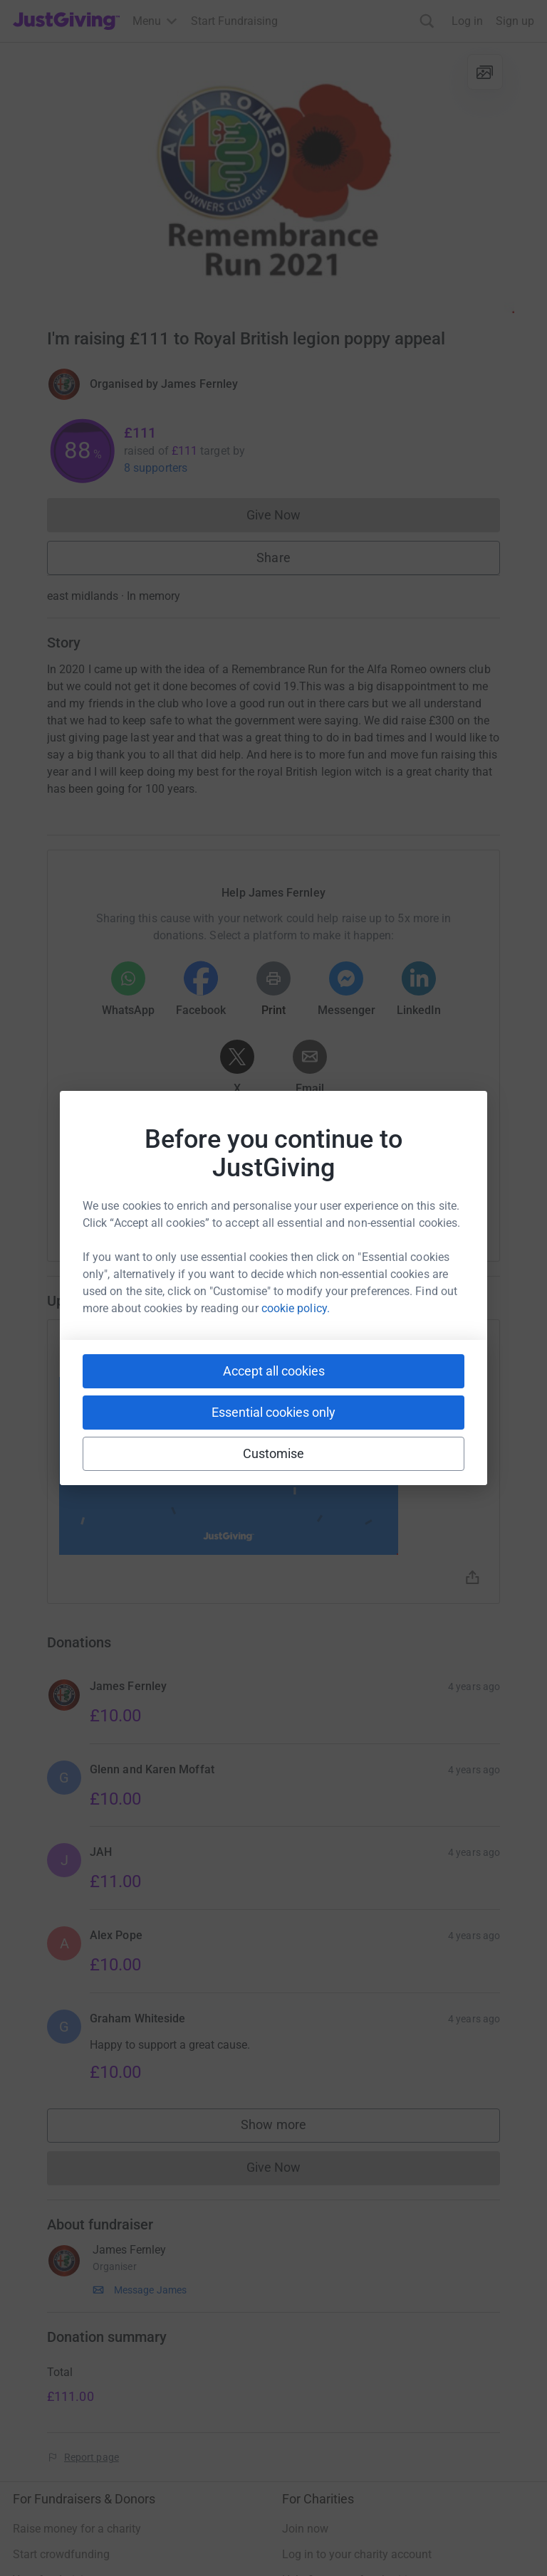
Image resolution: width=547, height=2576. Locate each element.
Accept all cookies (274, 1370)
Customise (274, 1453)
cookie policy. (295, 1308)
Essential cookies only (273, 1412)
